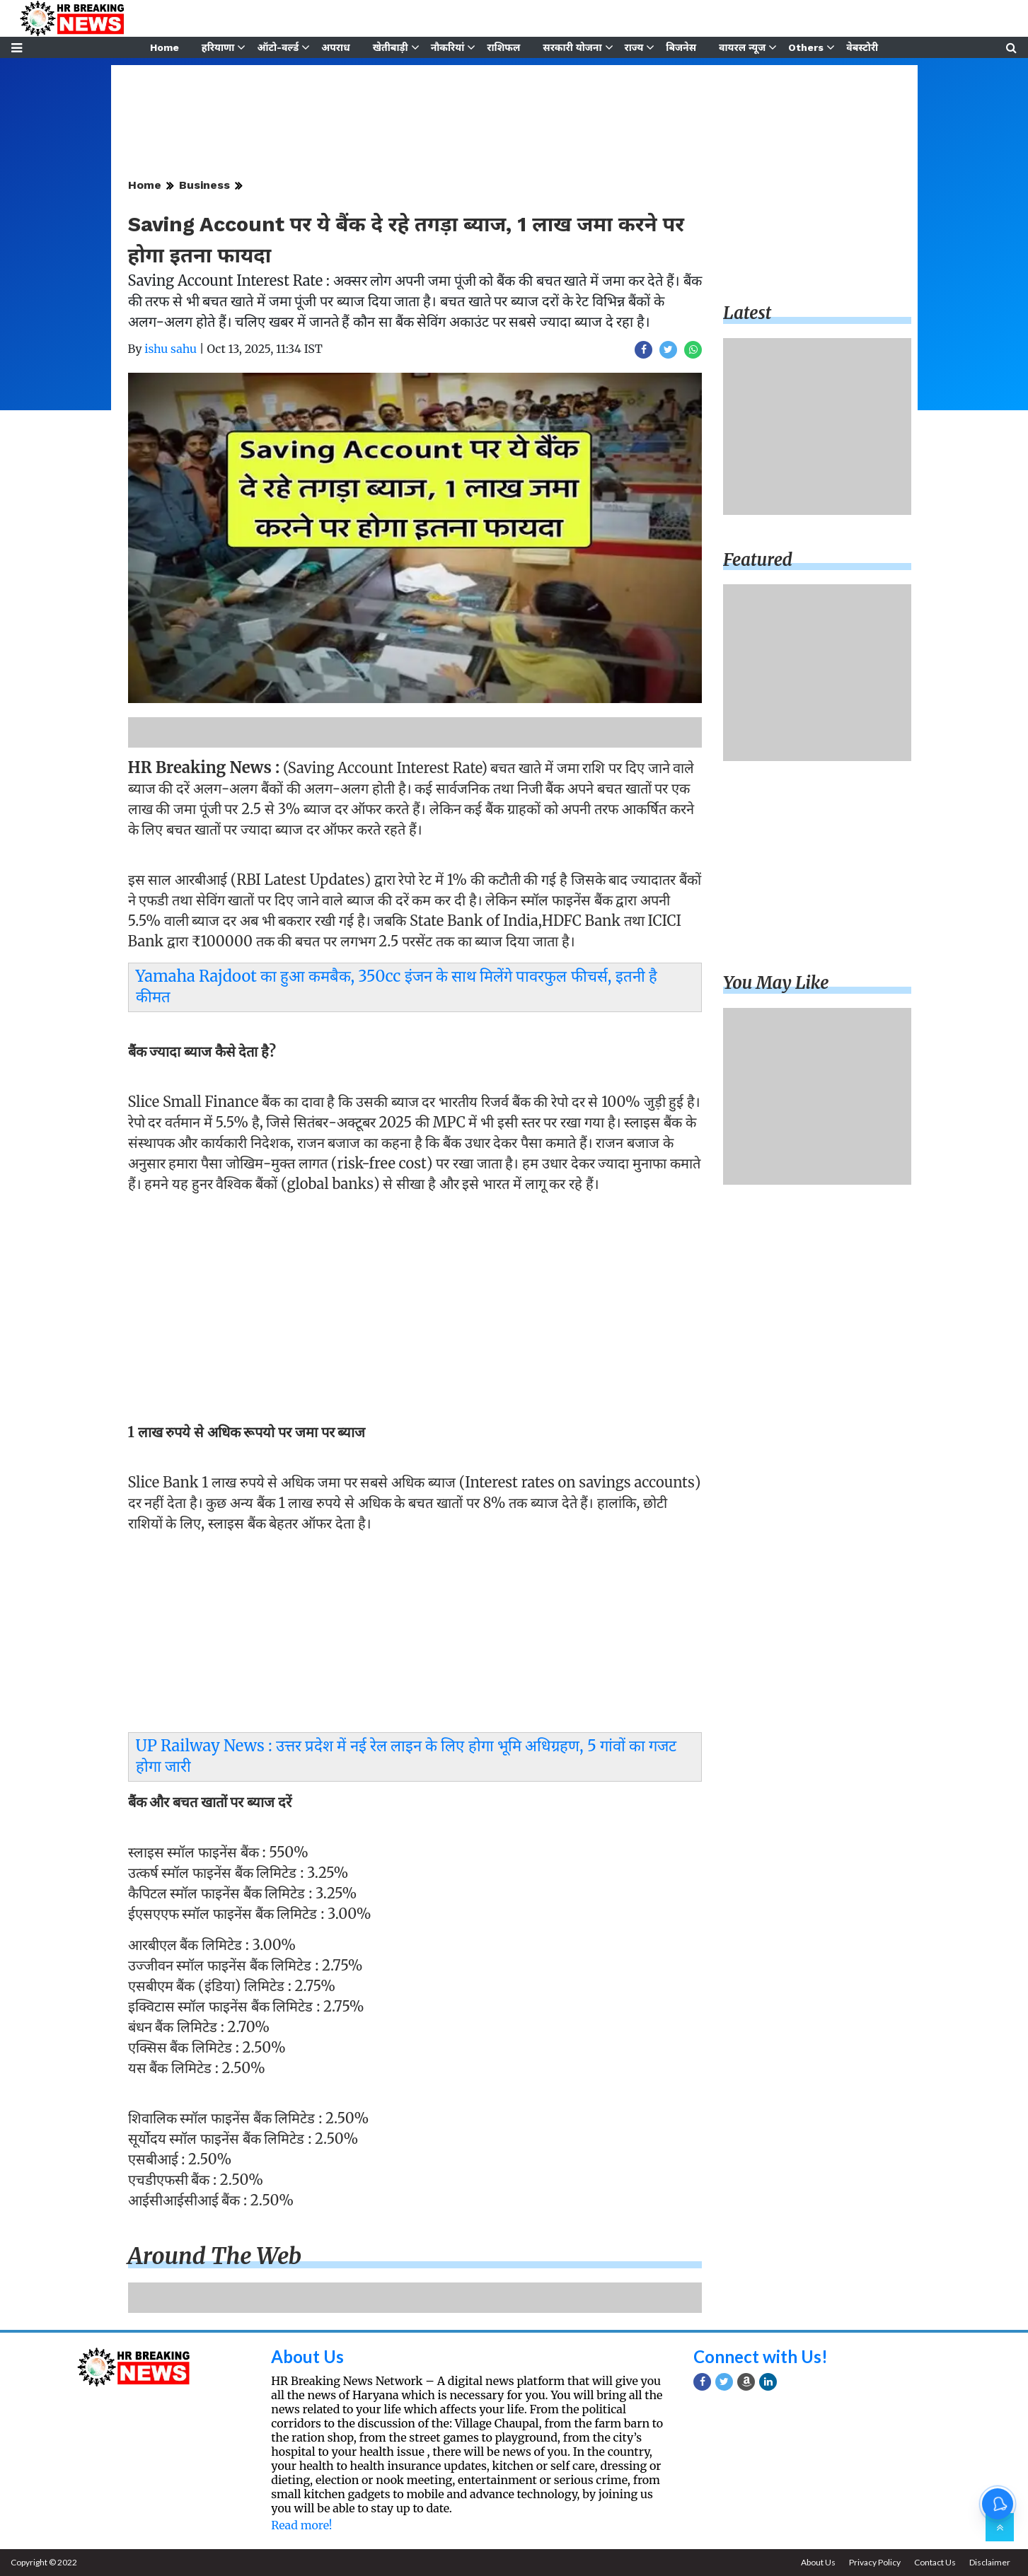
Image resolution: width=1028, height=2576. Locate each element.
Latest (747, 313)
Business (204, 185)
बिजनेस (681, 47)
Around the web (215, 2256)
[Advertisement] (415, 1302)
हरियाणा (218, 47)
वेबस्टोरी (862, 47)
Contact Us (935, 2562)
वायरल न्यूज (742, 47)
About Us (307, 2356)
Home (164, 47)
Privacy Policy (875, 2562)
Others (806, 47)
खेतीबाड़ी (390, 47)
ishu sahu (170, 349)
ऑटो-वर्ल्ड (278, 47)
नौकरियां (448, 47)
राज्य (634, 47)
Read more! (301, 2525)
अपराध (335, 47)
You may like (776, 983)
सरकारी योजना (572, 47)
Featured (757, 560)
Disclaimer (989, 2562)
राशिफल (503, 47)
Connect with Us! (760, 2356)
